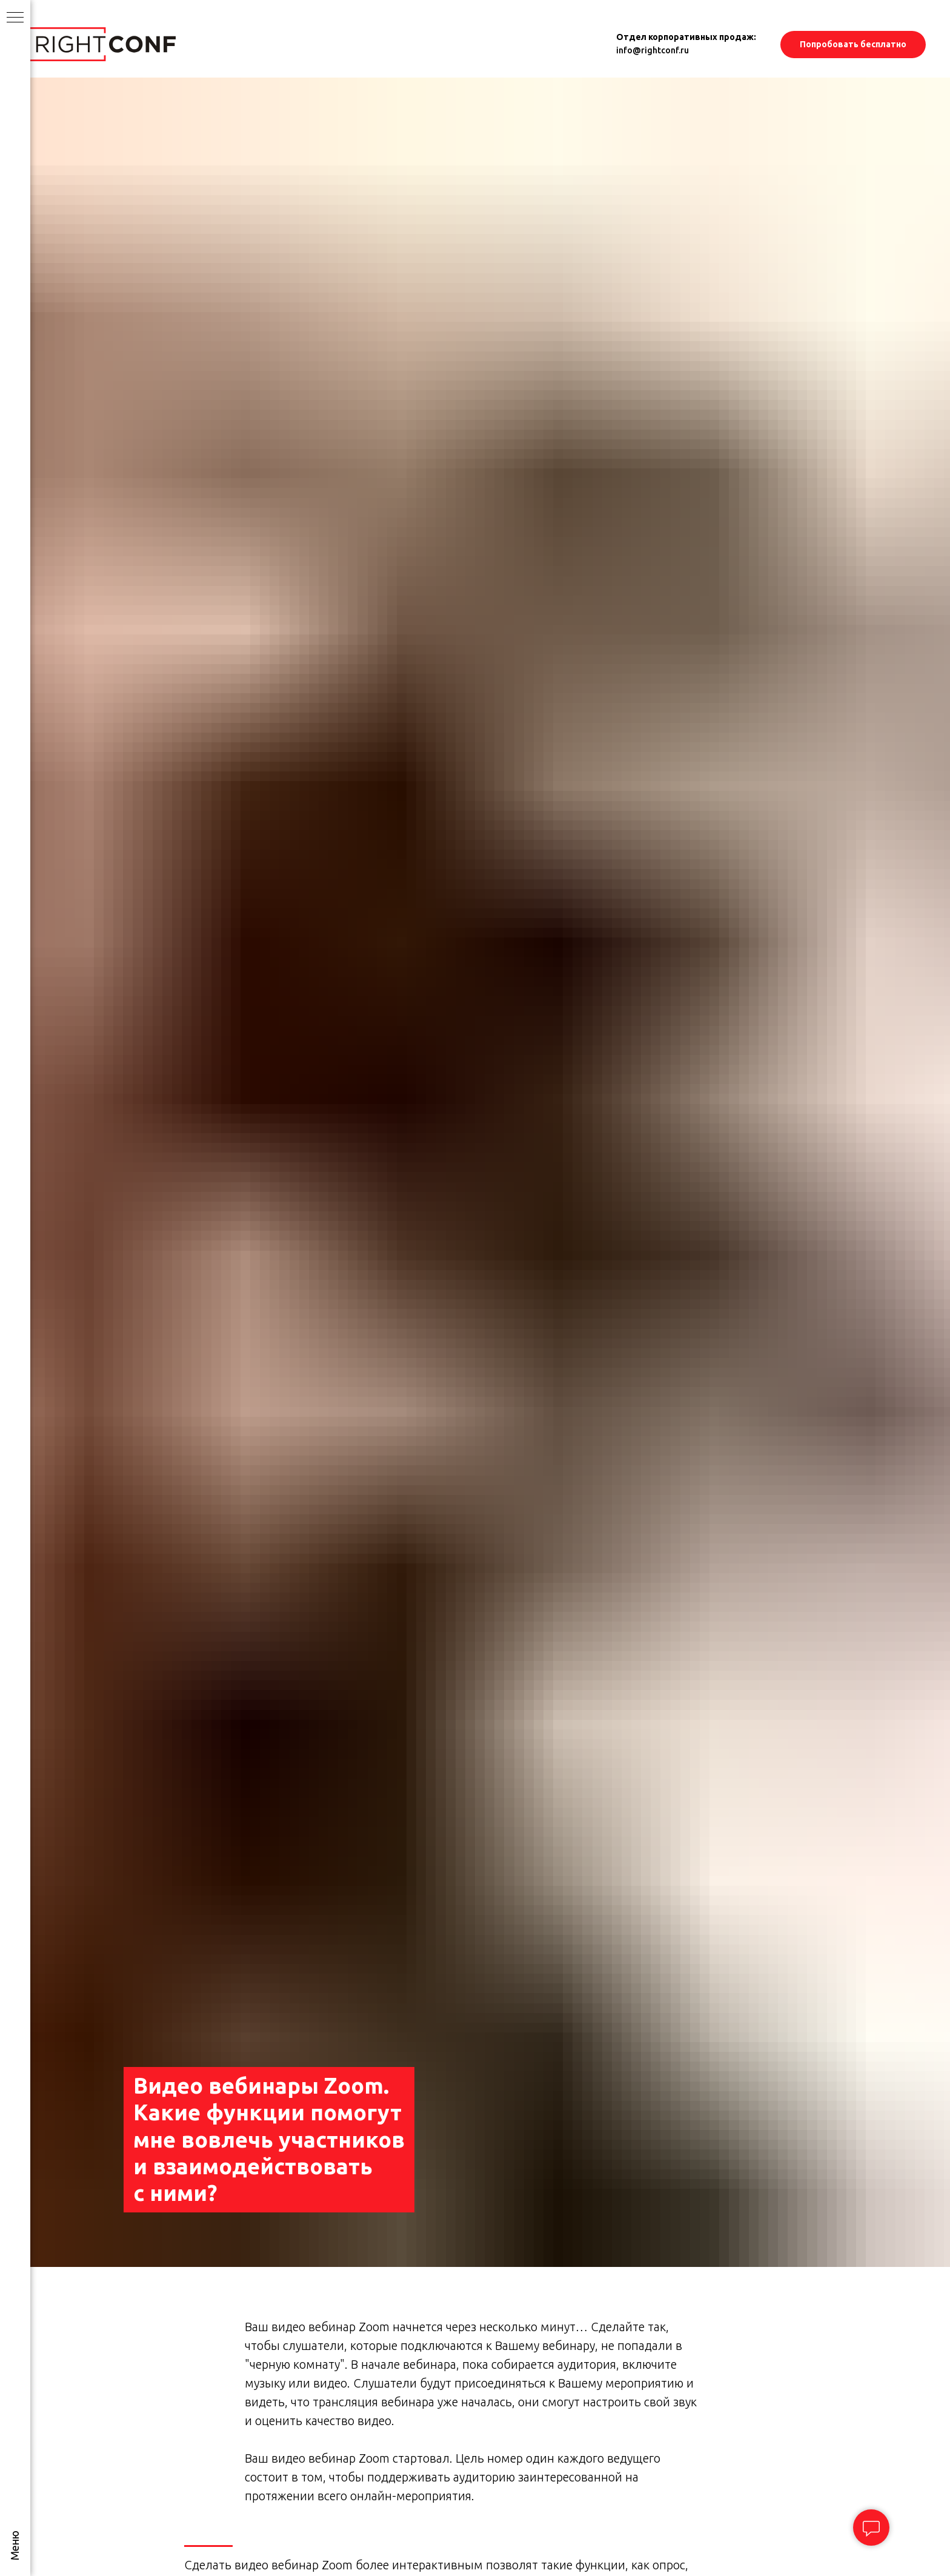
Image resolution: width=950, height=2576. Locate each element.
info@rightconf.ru (652, 50)
